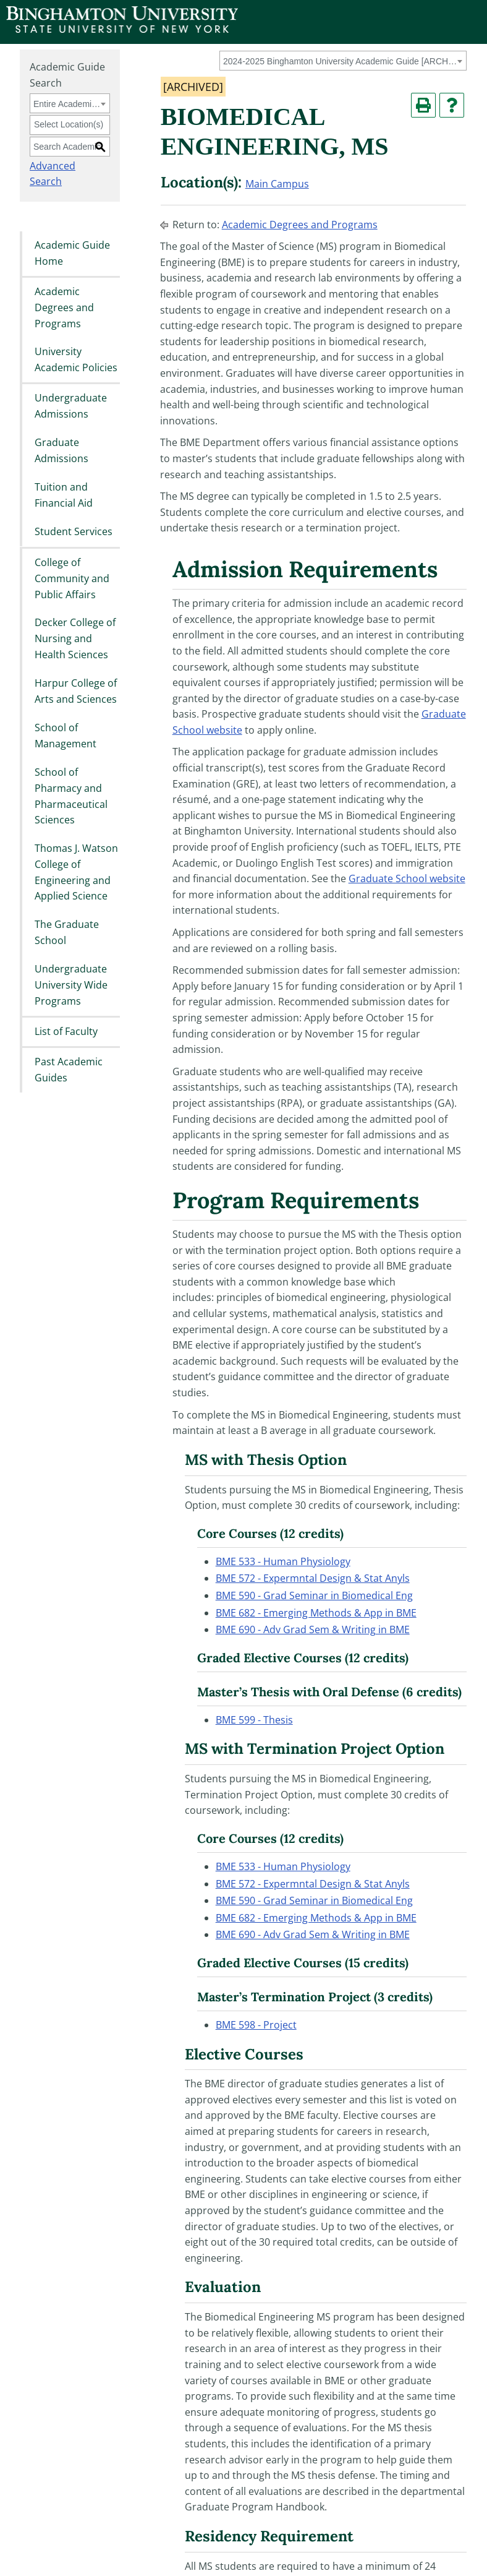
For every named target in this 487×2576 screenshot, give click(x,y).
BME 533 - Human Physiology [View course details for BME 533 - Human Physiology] (283, 1561)
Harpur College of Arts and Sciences (76, 691)
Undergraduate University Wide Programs (71, 984)
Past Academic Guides (69, 1069)
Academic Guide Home (72, 253)
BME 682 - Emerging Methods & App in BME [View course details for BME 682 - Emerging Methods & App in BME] (316, 1613)
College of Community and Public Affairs (72, 578)
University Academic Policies (76, 360)
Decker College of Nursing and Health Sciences (75, 638)
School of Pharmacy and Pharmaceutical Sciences (71, 795)
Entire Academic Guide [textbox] (67, 104)
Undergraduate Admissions (71, 406)
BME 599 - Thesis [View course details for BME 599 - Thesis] (254, 1720)
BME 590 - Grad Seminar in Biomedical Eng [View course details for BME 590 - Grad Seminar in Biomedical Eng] (314, 1595)
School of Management (65, 735)
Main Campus (277, 184)
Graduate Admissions (61, 451)
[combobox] (343, 61)
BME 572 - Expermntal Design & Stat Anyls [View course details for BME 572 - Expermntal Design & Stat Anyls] (313, 1578)
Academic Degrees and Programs (64, 307)
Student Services (73, 532)
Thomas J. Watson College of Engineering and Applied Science (76, 872)
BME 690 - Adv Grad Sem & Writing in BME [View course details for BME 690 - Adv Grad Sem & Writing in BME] (313, 1629)
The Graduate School (67, 932)
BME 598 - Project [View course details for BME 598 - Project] (256, 2025)
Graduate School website (407, 878)
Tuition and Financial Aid (64, 495)
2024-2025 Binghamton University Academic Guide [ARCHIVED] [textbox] (341, 61)
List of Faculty (66, 1031)
